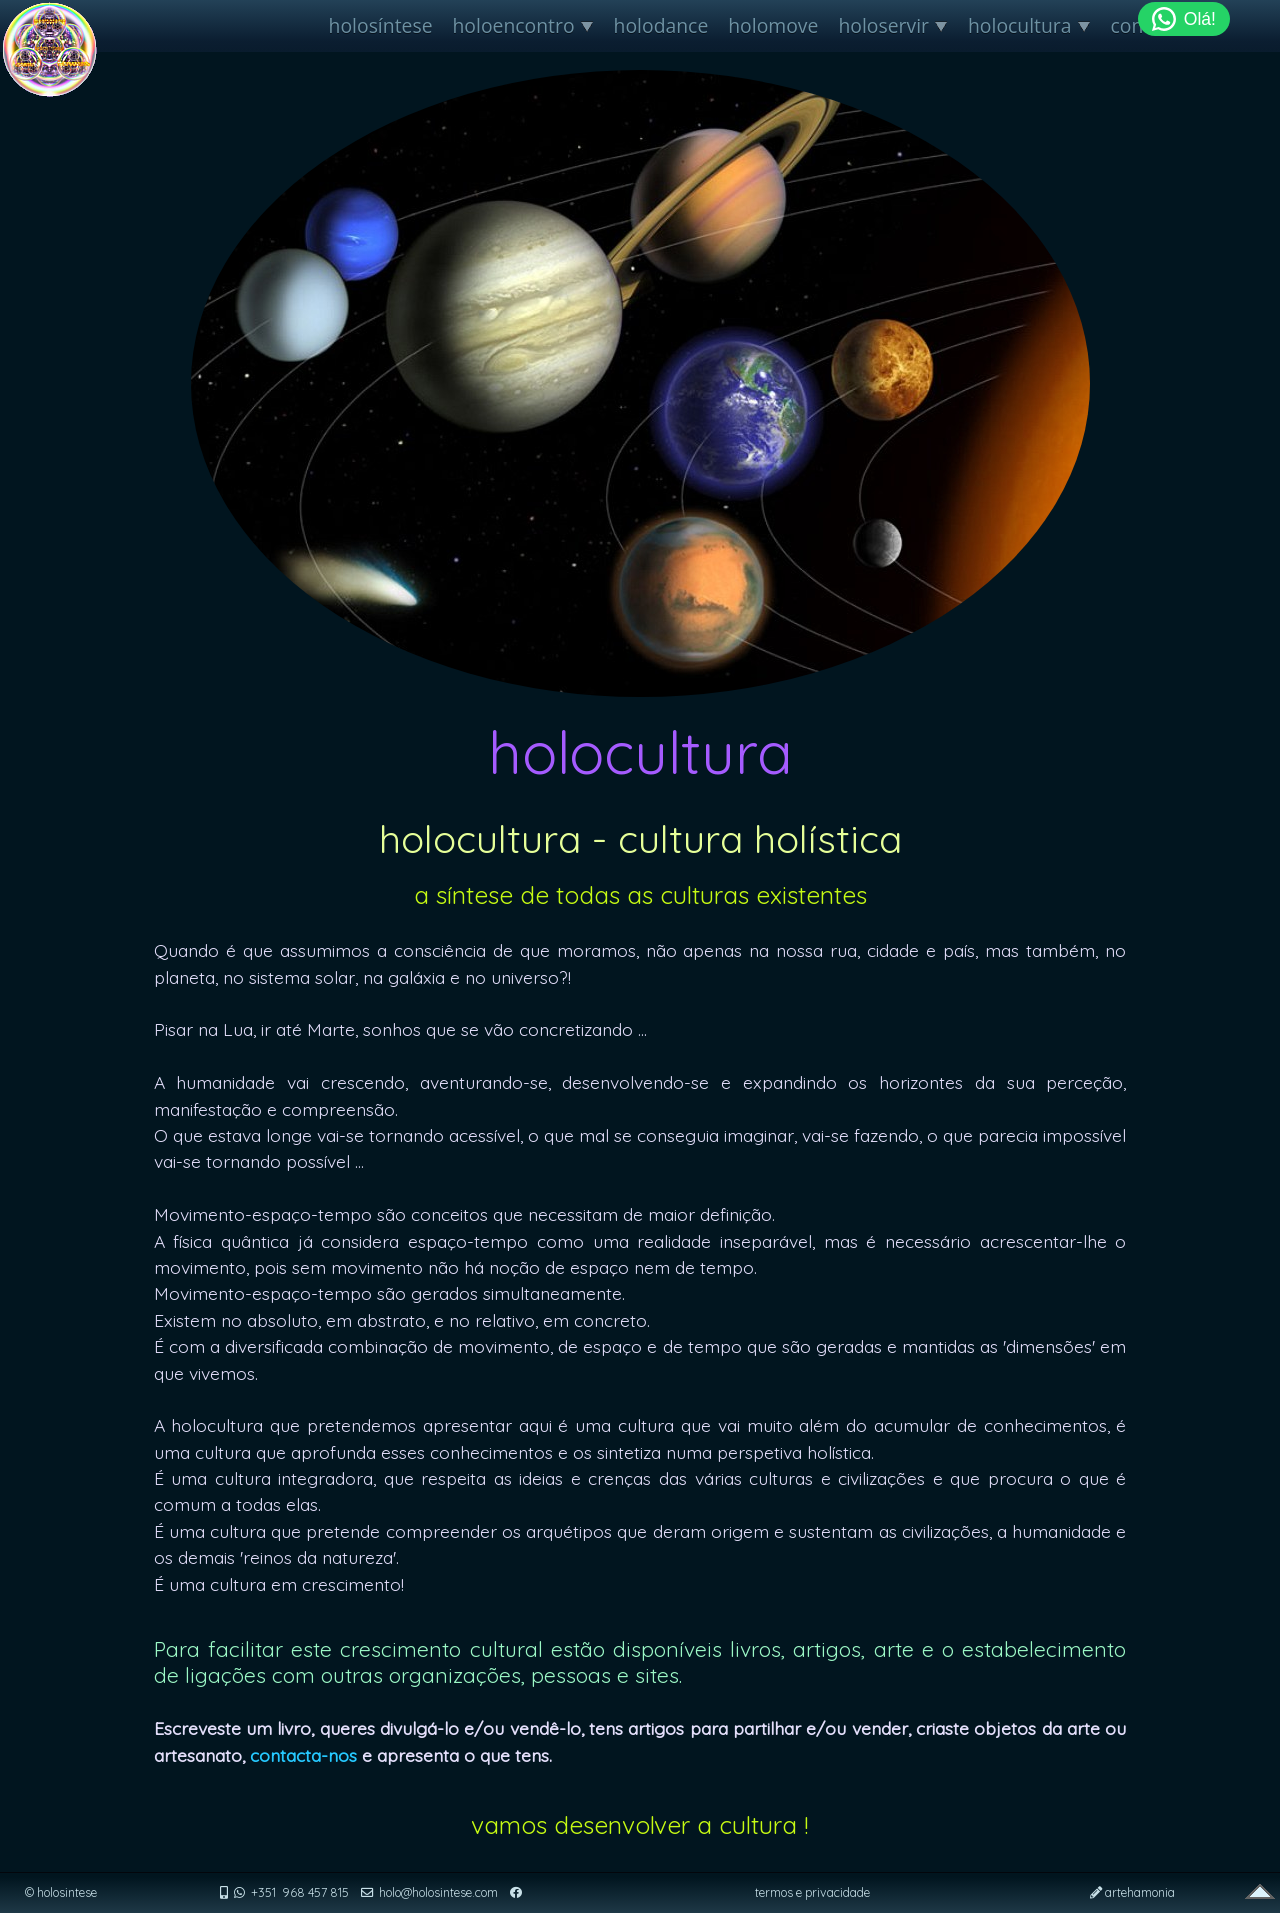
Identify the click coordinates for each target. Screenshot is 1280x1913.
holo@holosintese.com (438, 1892)
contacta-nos (303, 1755)
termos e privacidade (812, 1892)
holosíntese (381, 25)
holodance (661, 25)
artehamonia (1140, 1892)
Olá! (1184, 19)
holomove (773, 25)
